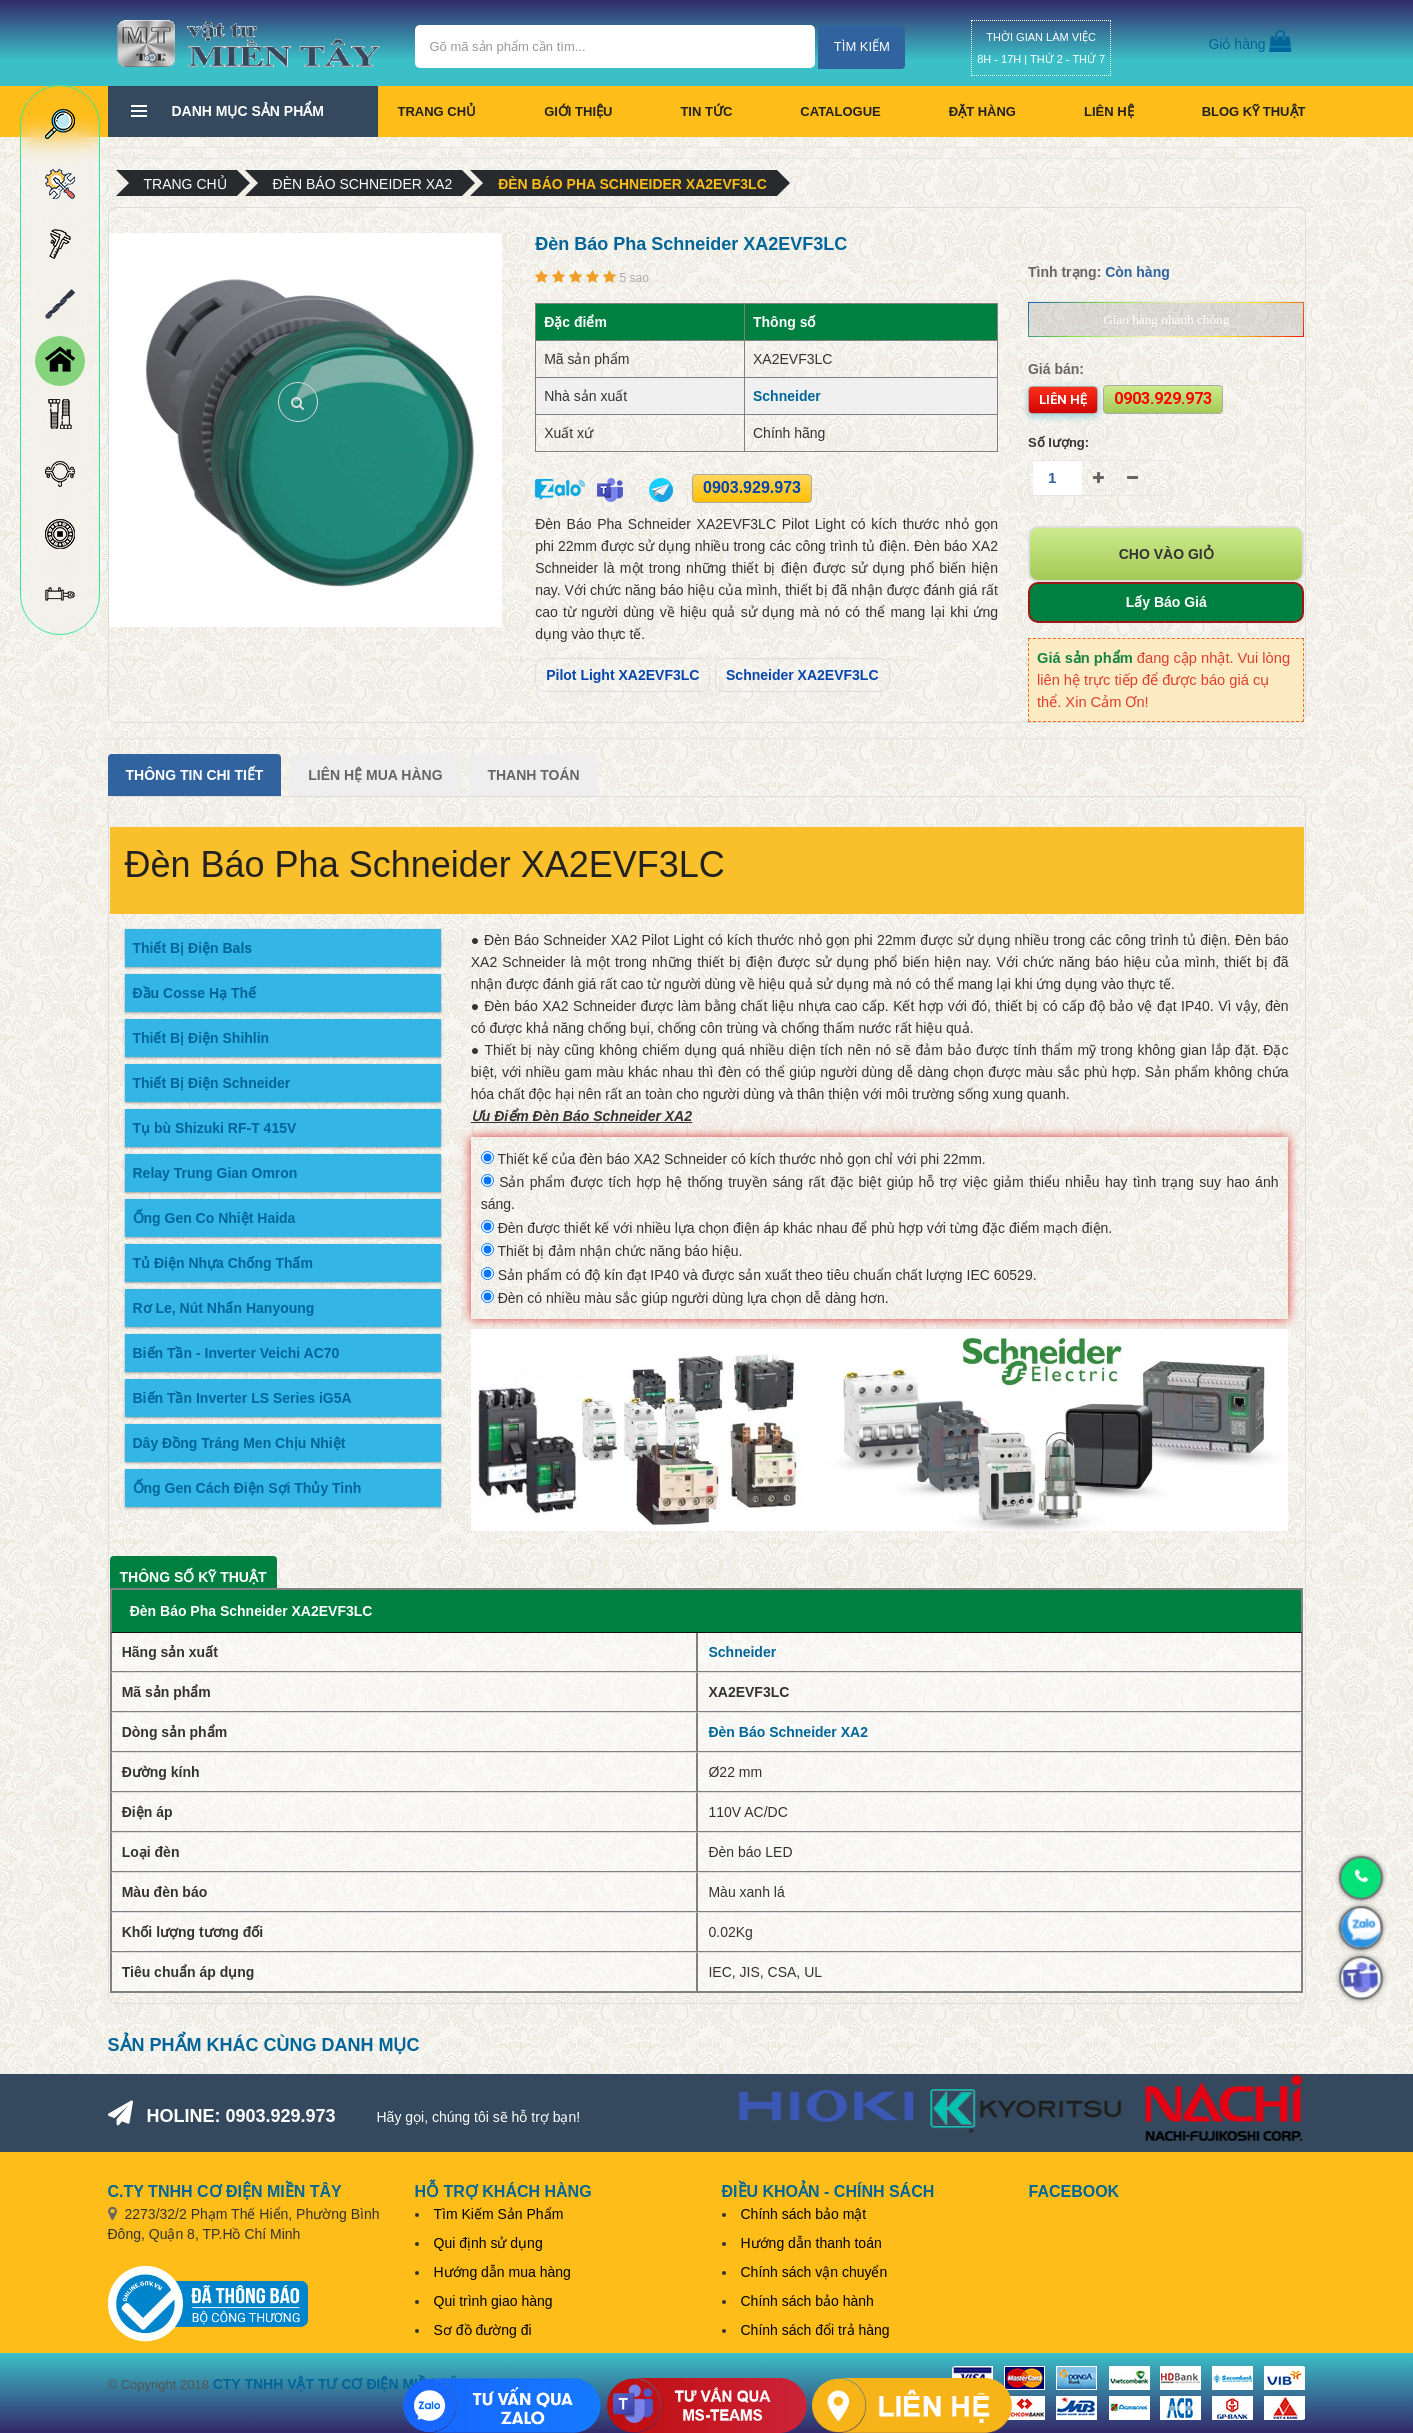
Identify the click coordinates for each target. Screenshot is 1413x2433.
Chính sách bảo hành (807, 2301)
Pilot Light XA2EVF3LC (622, 675)
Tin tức (706, 111)
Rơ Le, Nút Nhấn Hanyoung (224, 1308)
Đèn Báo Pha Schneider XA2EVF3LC (632, 184)
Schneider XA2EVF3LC (802, 675)
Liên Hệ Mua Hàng (375, 775)
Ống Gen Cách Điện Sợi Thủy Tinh (247, 1488)
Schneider (787, 396)
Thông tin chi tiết (195, 775)
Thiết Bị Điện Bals (193, 948)
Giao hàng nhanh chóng (1166, 319)
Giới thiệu (578, 111)
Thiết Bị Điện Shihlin (201, 1038)
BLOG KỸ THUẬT (1254, 111)
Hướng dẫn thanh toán (811, 2243)
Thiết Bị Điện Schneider (212, 1083)
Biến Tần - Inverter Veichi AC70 (236, 1353)
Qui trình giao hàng (493, 2301)
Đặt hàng (982, 111)
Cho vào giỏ (1166, 554)
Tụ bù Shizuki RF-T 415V (215, 1128)
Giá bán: (1056, 369)
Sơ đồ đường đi (483, 2330)
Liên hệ (1109, 111)
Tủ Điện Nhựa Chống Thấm (223, 1263)
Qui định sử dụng (488, 2243)
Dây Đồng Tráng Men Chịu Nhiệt (239, 1443)
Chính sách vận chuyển (814, 2272)
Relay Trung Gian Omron (215, 1173)
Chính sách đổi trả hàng (815, 2330)
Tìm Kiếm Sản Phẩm (499, 2214)
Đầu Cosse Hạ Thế (195, 993)
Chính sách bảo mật (804, 2214)
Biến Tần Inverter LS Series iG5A (242, 1398)
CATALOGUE (840, 111)
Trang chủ (437, 111)
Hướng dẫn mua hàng (502, 2272)
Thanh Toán (533, 775)
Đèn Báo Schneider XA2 (363, 184)
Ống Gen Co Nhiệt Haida (214, 1218)
